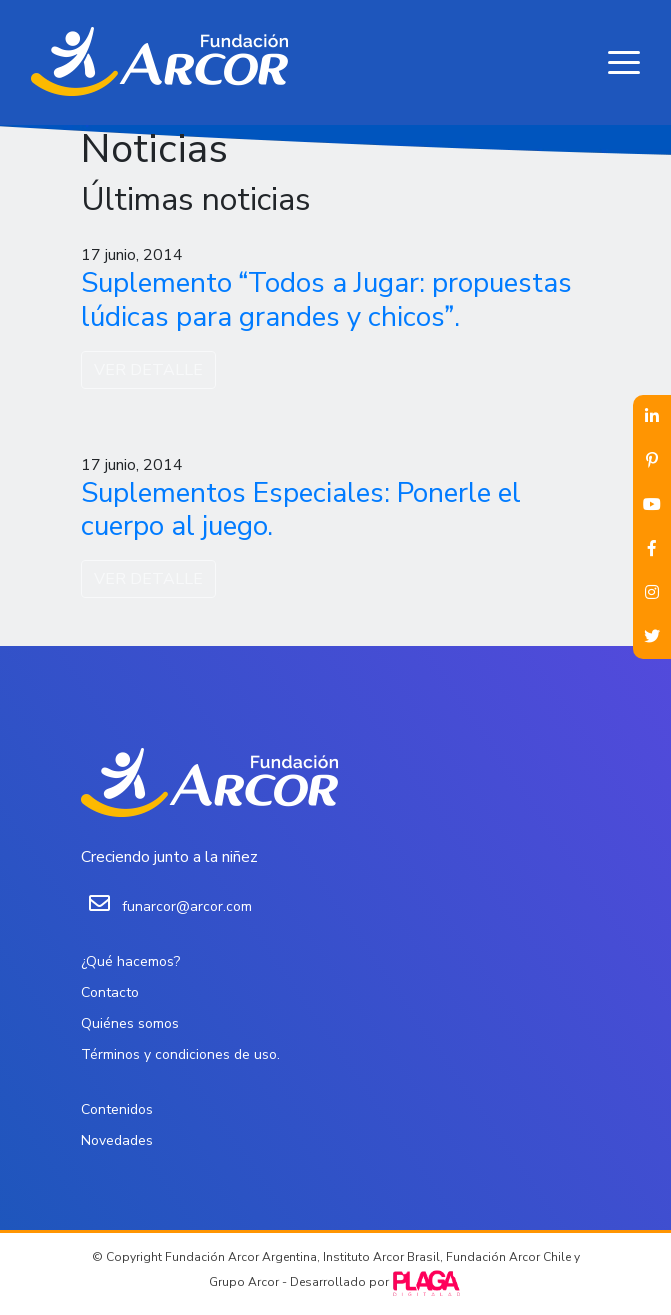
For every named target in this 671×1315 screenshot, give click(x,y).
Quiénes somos (130, 1023)
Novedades (117, 1140)
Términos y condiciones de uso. (180, 1054)
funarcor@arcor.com (187, 906)
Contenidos (117, 1109)
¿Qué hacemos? (130, 961)
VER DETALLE (148, 370)
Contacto (110, 992)
